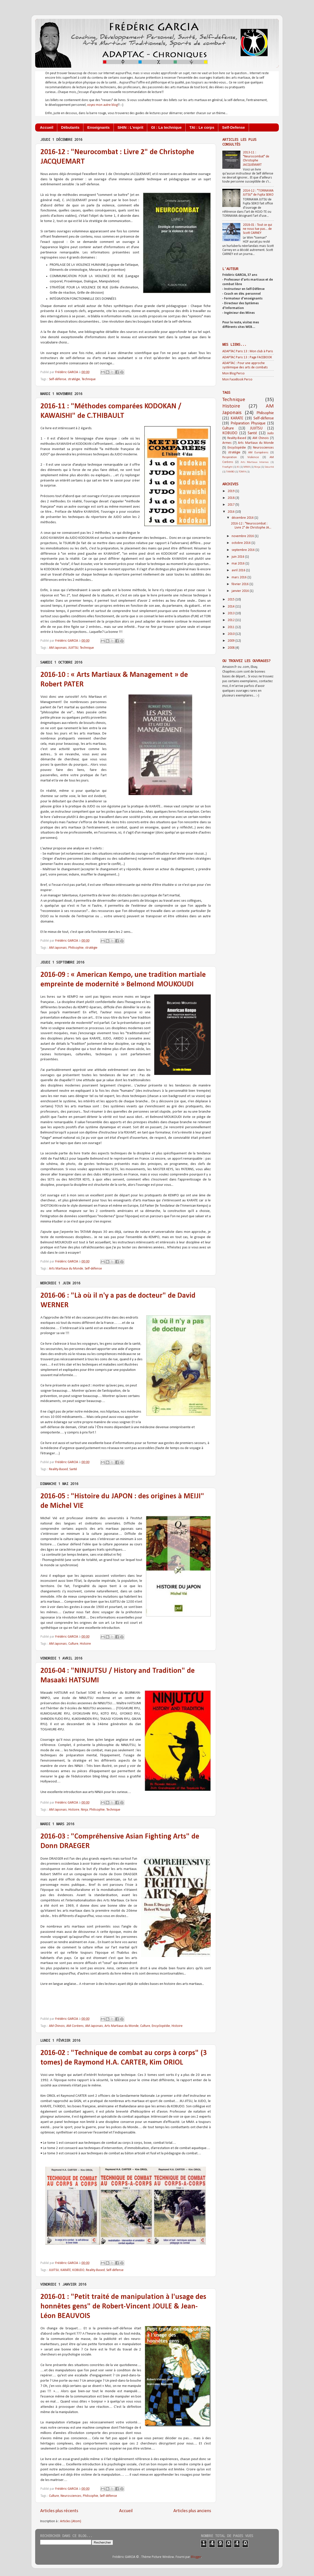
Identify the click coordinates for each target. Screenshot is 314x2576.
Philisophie (76, 947)
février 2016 (240, 584)
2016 (231, 511)
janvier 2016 (241, 591)
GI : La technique (166, 127)
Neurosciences (71, 2496)
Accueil (46, 127)
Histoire (85, 1643)
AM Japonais (58, 647)
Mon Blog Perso (233, 373)
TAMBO (230, 471)
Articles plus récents (59, 2511)
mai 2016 (238, 563)
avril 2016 (239, 570)
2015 (231, 599)
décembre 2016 (243, 517)
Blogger (196, 2557)
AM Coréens (75, 2026)
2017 (231, 504)
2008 (231, 647)
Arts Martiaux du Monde (66, 1268)
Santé (73, 1469)
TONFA (242, 471)
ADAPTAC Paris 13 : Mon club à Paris (247, 351)
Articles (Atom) (70, 2521)
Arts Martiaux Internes (255, 462)
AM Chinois (57, 2026)
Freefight (227, 467)
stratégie (74, 379)
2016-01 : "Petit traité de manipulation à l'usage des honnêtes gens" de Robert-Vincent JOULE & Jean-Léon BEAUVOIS (123, 2306)
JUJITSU (73, 647)
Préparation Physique (248, 423)
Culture (73, 1643)
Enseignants (98, 127)
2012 (231, 620)
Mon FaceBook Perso (237, 379)
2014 (231, 606)
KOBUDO (78, 2270)
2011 (231, 627)
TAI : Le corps (201, 127)
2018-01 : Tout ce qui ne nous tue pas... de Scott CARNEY (257, 229)
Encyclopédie (161, 2026)
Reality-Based (58, 1469)
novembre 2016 (243, 536)
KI (238, 467)
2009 (231, 640)
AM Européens (258, 452)
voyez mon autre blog (102, 105)
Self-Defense (233, 127)
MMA (246, 467)
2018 (231, 498)
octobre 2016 (241, 543)
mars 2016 (239, 577)
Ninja (84, 1809)
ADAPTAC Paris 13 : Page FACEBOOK (247, 357)
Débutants (70, 127)
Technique (89, 379)
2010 (231, 634)
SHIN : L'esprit (130, 127)
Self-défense (57, 379)
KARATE (66, 2270)
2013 (231, 613)
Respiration (229, 457)
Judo (270, 433)
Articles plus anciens (192, 2511)
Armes (227, 443)
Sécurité (269, 467)
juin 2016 (238, 556)
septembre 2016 (243, 550)
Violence (253, 457)
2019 (231, 491)
